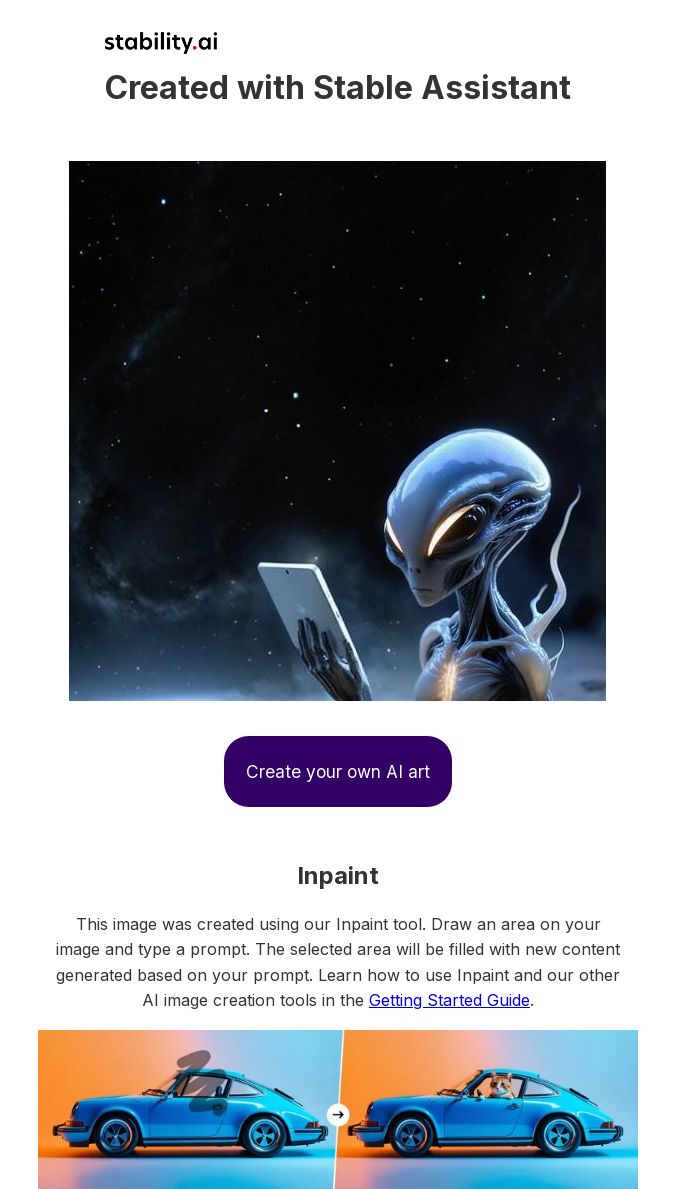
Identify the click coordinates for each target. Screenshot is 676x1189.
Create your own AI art (338, 771)
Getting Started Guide (449, 1000)
